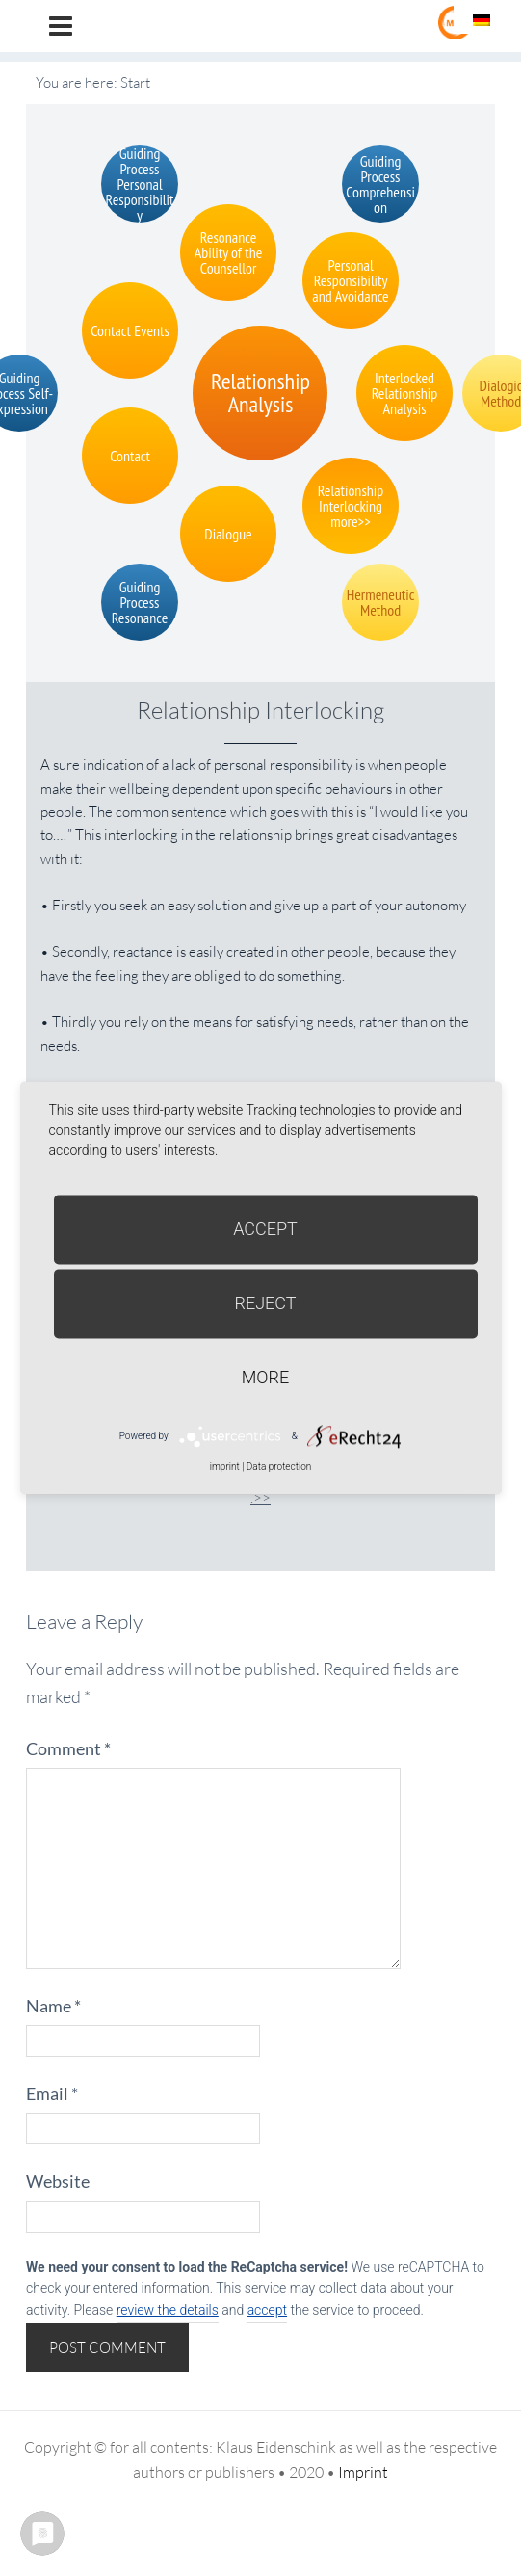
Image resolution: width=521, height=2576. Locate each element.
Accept (265, 1229)
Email (52, 2093)
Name (53, 2005)
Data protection (279, 1466)
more (265, 1377)
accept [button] (267, 2310)
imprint (225, 1466)
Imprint (363, 2472)
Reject (265, 1303)
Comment (68, 1748)
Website (58, 2181)
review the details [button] (168, 2310)
